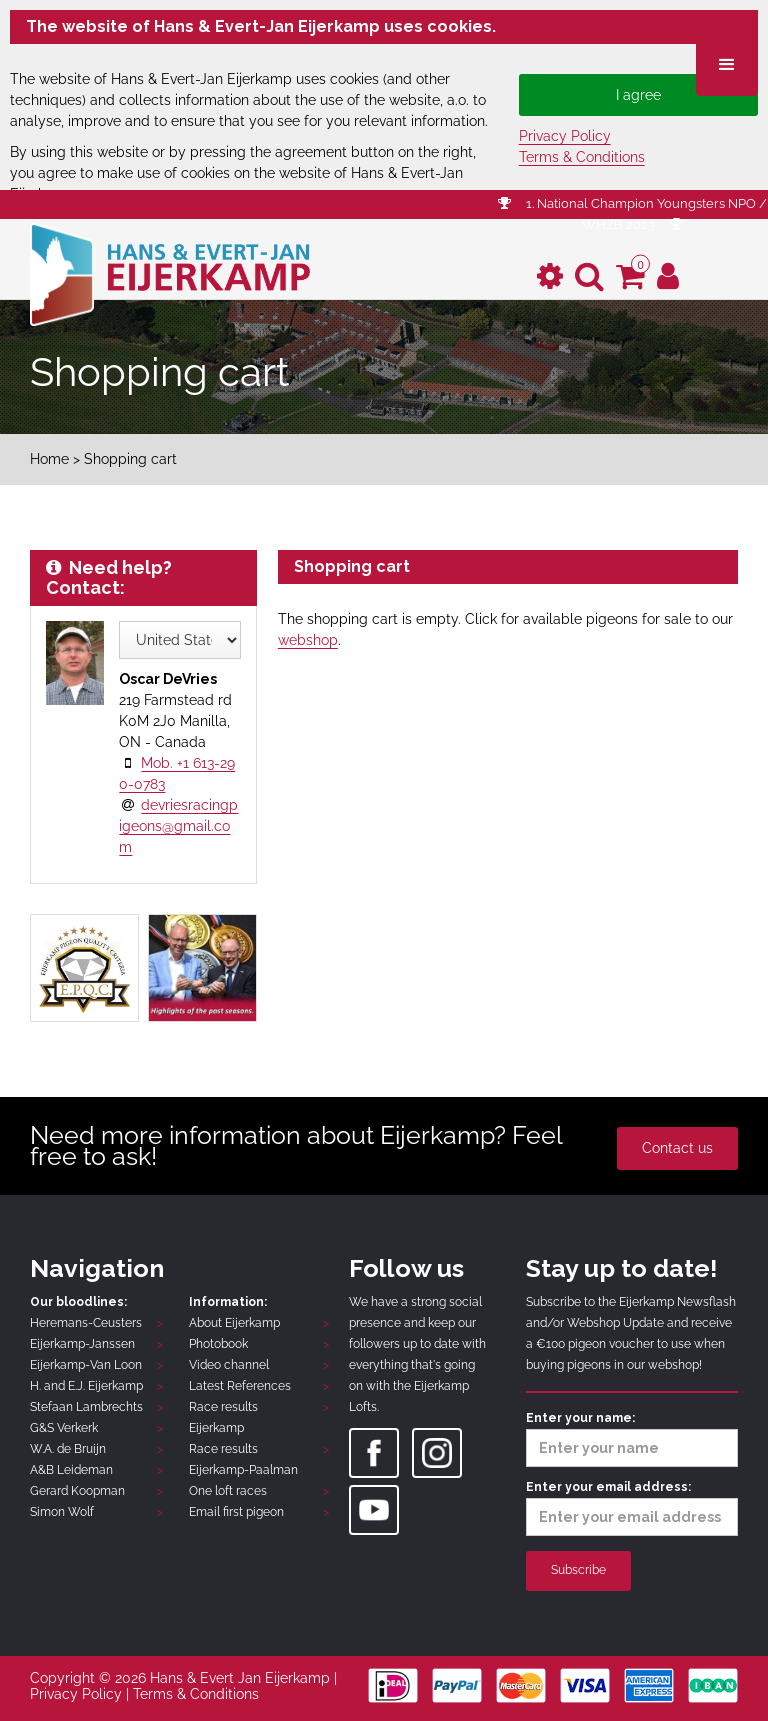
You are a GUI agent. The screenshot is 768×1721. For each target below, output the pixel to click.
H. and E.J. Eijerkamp (86, 1386)
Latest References (240, 1386)
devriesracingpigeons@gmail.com (178, 826)
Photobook (218, 1344)
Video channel (229, 1365)
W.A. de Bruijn (68, 1449)
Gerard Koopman (77, 1491)
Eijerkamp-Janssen (82, 1344)
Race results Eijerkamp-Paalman (243, 1459)
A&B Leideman (71, 1470)
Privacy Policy (565, 136)
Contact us (677, 1148)
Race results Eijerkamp (223, 1417)
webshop (308, 640)
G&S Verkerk (64, 1428)
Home (49, 459)
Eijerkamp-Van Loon (86, 1365)
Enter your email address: (632, 1508)
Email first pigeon (236, 1512)
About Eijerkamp (234, 1323)
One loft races (228, 1491)
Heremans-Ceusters (86, 1323)
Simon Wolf (62, 1512)
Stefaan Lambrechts (86, 1407)
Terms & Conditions (582, 157)
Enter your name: (632, 1439)
